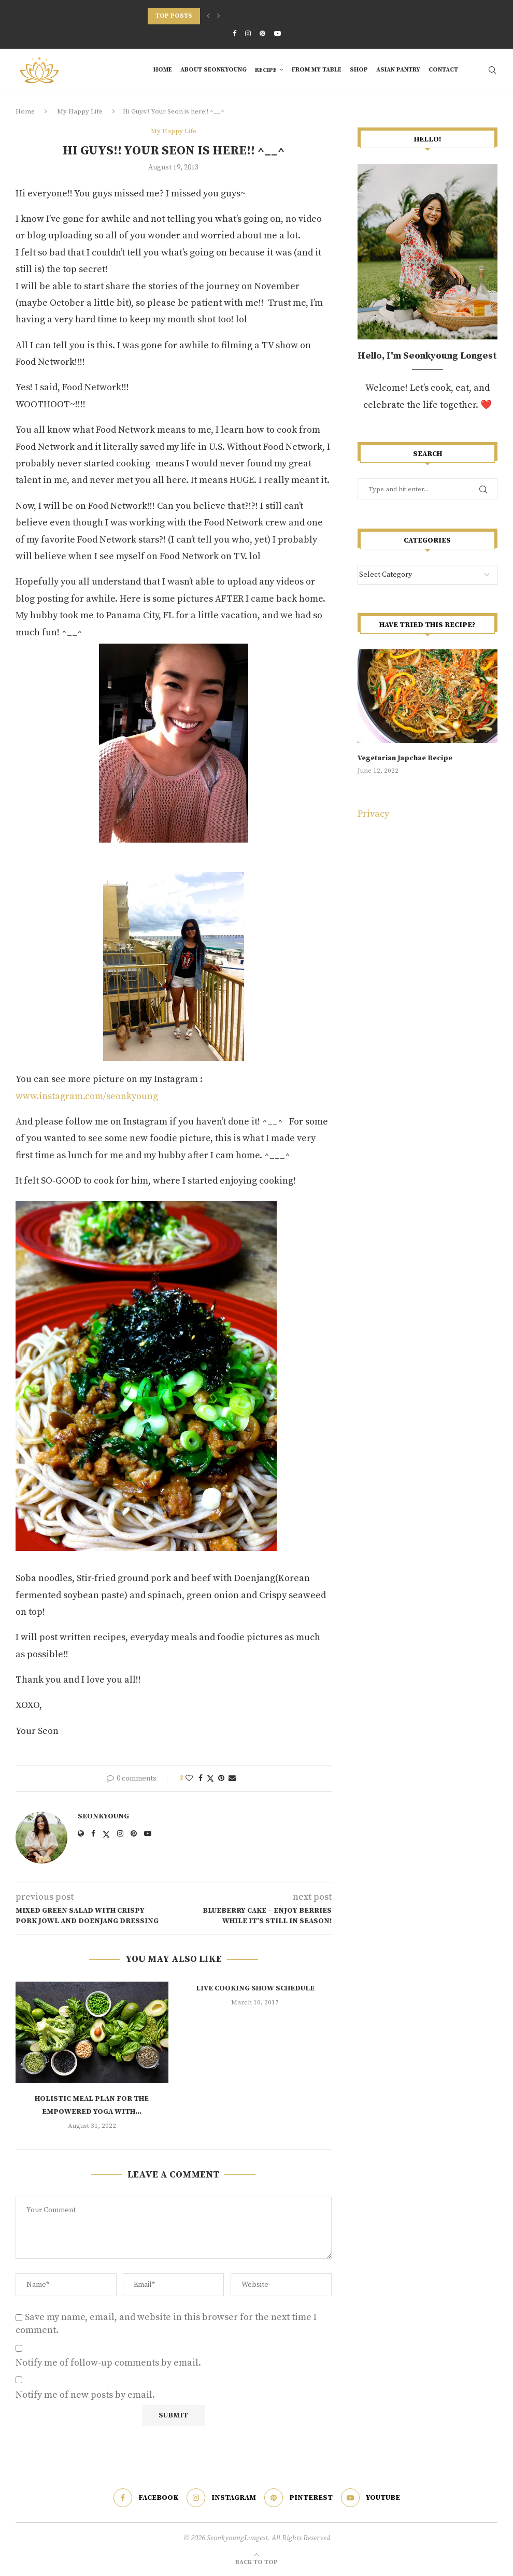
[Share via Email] (232, 1778)
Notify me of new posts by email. (85, 2395)
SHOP (359, 70)
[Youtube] (277, 34)
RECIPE (266, 70)
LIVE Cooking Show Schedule (255, 1988)
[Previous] (208, 16)
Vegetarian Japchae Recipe (405, 758)
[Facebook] (234, 34)
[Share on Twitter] (210, 1779)
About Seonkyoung (213, 70)
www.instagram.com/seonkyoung (87, 1096)
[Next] (219, 16)
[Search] (492, 70)
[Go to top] (256, 2561)
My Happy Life (80, 111)
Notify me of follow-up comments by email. (108, 2363)
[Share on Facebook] (200, 1778)
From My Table (316, 70)
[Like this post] (189, 1778)
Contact (443, 70)
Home (162, 70)
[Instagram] (248, 34)
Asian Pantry (398, 70)
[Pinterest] (262, 34)
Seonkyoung (103, 1816)
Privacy (373, 814)
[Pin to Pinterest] (221, 1778)
